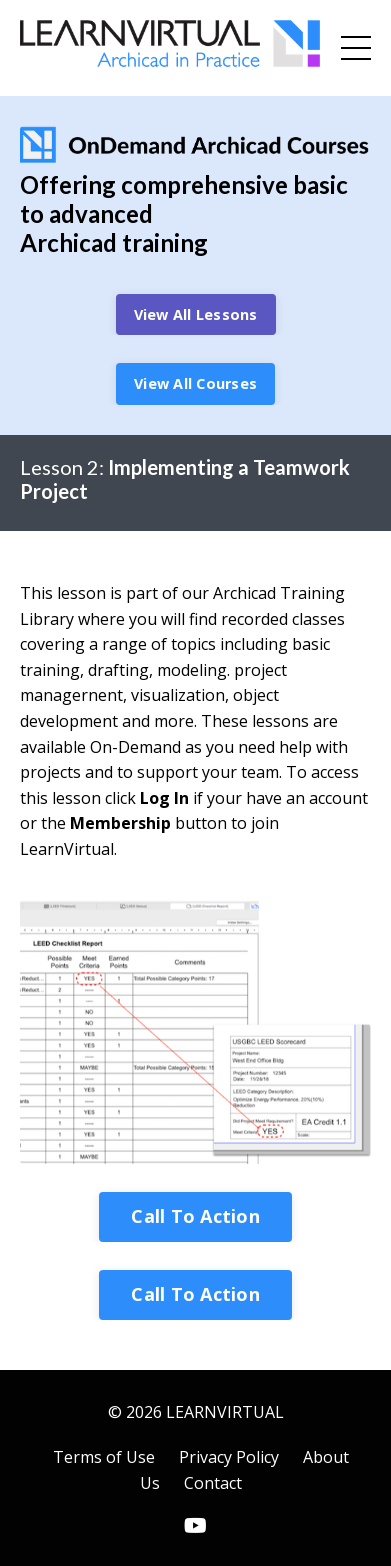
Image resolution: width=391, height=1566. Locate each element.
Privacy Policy (229, 1457)
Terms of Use (104, 1457)
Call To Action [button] (195, 1216)
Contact (213, 1483)
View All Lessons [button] (196, 314)
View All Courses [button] (195, 383)
